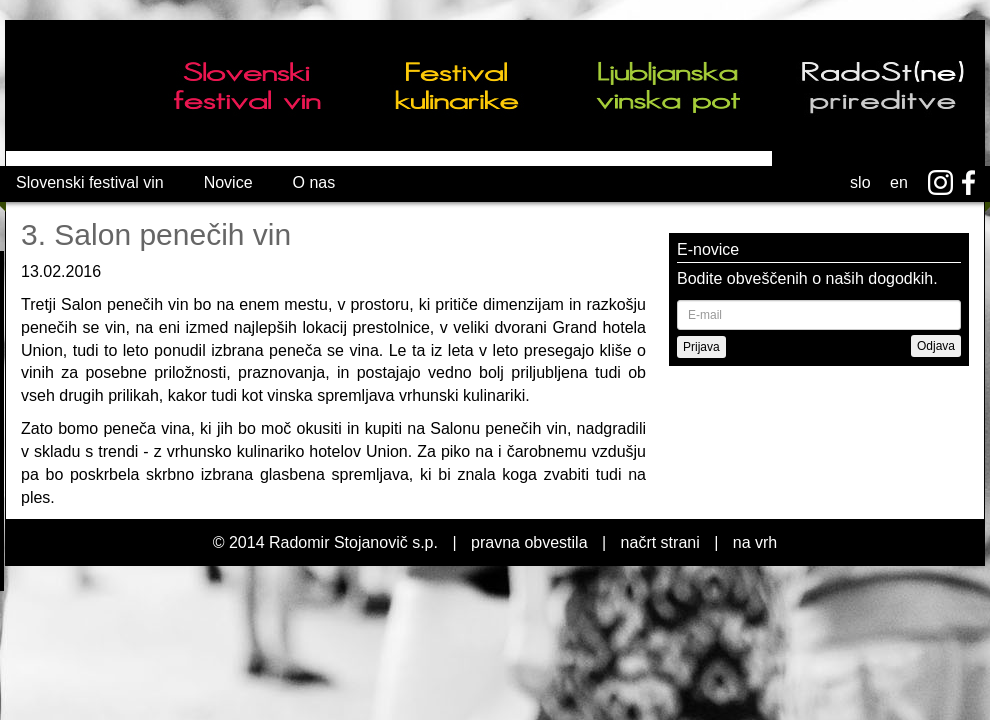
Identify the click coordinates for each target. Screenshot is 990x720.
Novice (228, 182)
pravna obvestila (529, 542)
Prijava (701, 347)
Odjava (936, 346)
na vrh (755, 542)
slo (860, 182)
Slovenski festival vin (90, 182)
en (899, 182)
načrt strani (660, 542)
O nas (314, 182)
